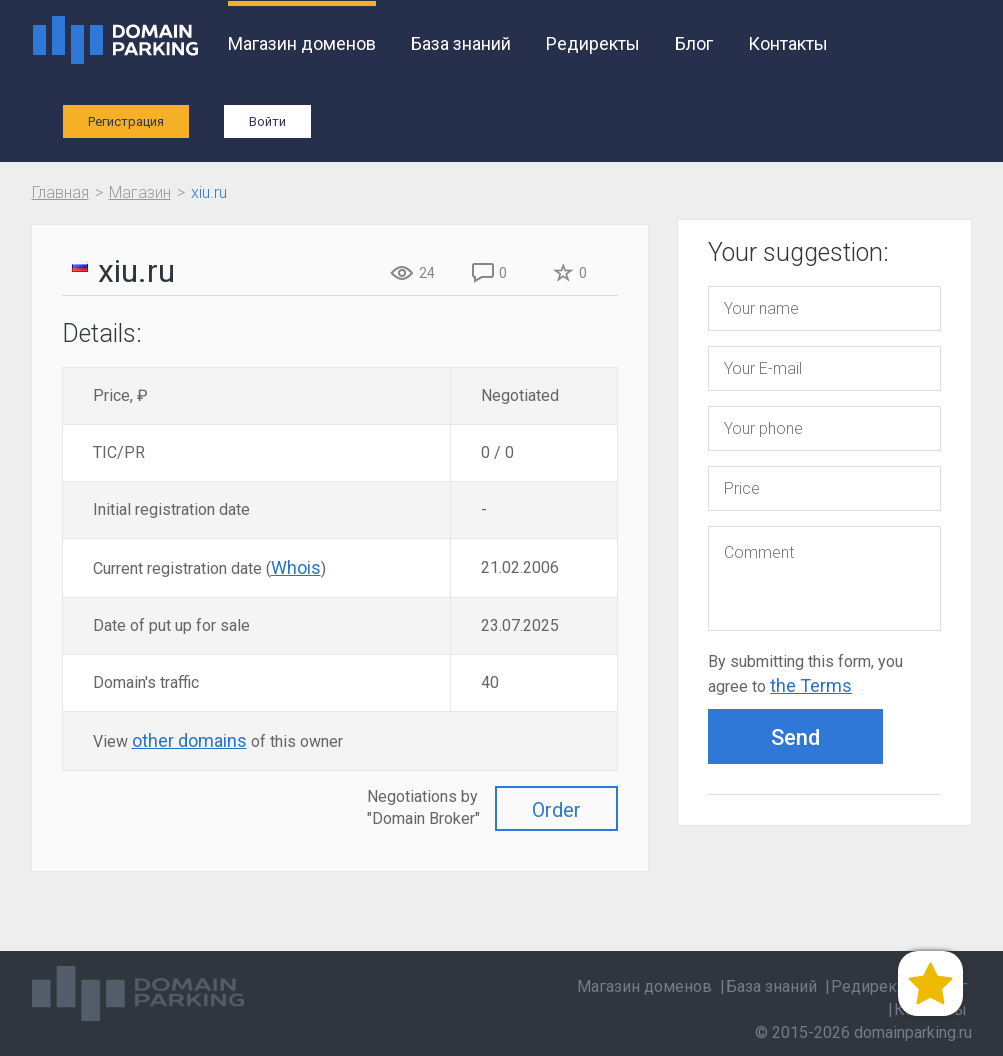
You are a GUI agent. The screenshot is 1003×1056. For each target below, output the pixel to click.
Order (556, 810)
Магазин (140, 192)
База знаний (461, 43)
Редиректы (593, 43)
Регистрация (126, 121)
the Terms (811, 685)
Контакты (788, 43)
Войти (267, 121)
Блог (694, 43)
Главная (60, 192)
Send (795, 737)
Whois (296, 567)
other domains (189, 740)
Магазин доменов (302, 43)
